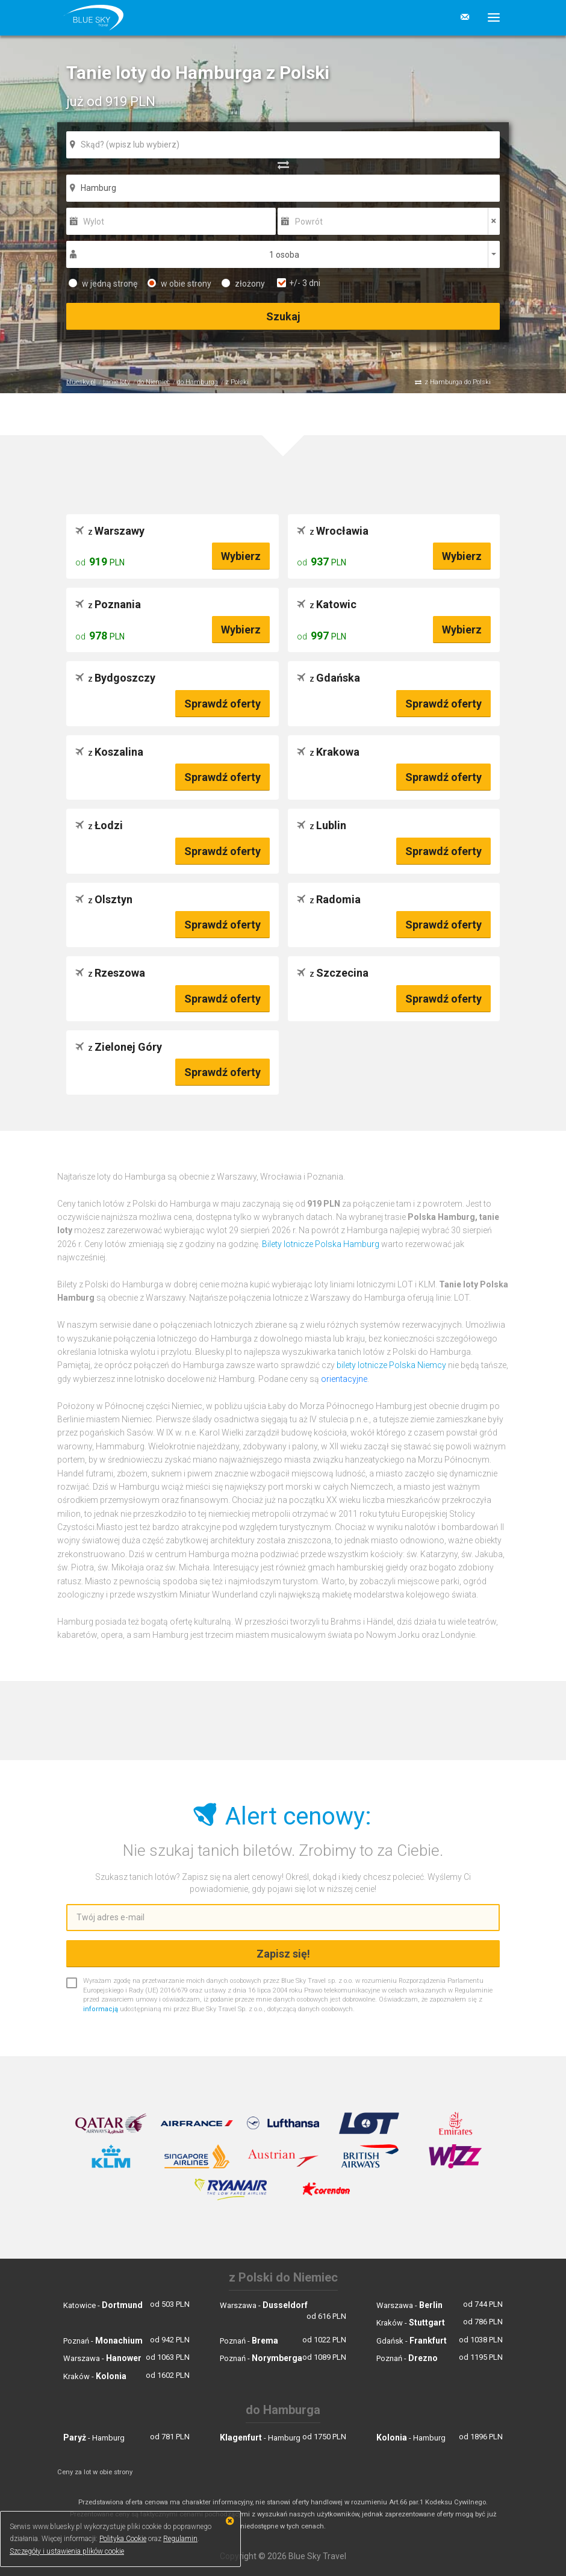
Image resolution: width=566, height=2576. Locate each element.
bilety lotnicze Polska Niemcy (391, 1365)
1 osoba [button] (284, 255)
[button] (489, 17)
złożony (243, 283)
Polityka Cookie (122, 2538)
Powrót (309, 221)
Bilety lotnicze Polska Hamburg (320, 1244)
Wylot (93, 221)
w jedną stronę (103, 283)
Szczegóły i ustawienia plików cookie (67, 2551)
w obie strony (179, 283)
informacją (100, 2009)
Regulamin (180, 2538)
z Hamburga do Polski (457, 382)
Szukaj (283, 316)
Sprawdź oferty (222, 703)
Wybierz (241, 556)
